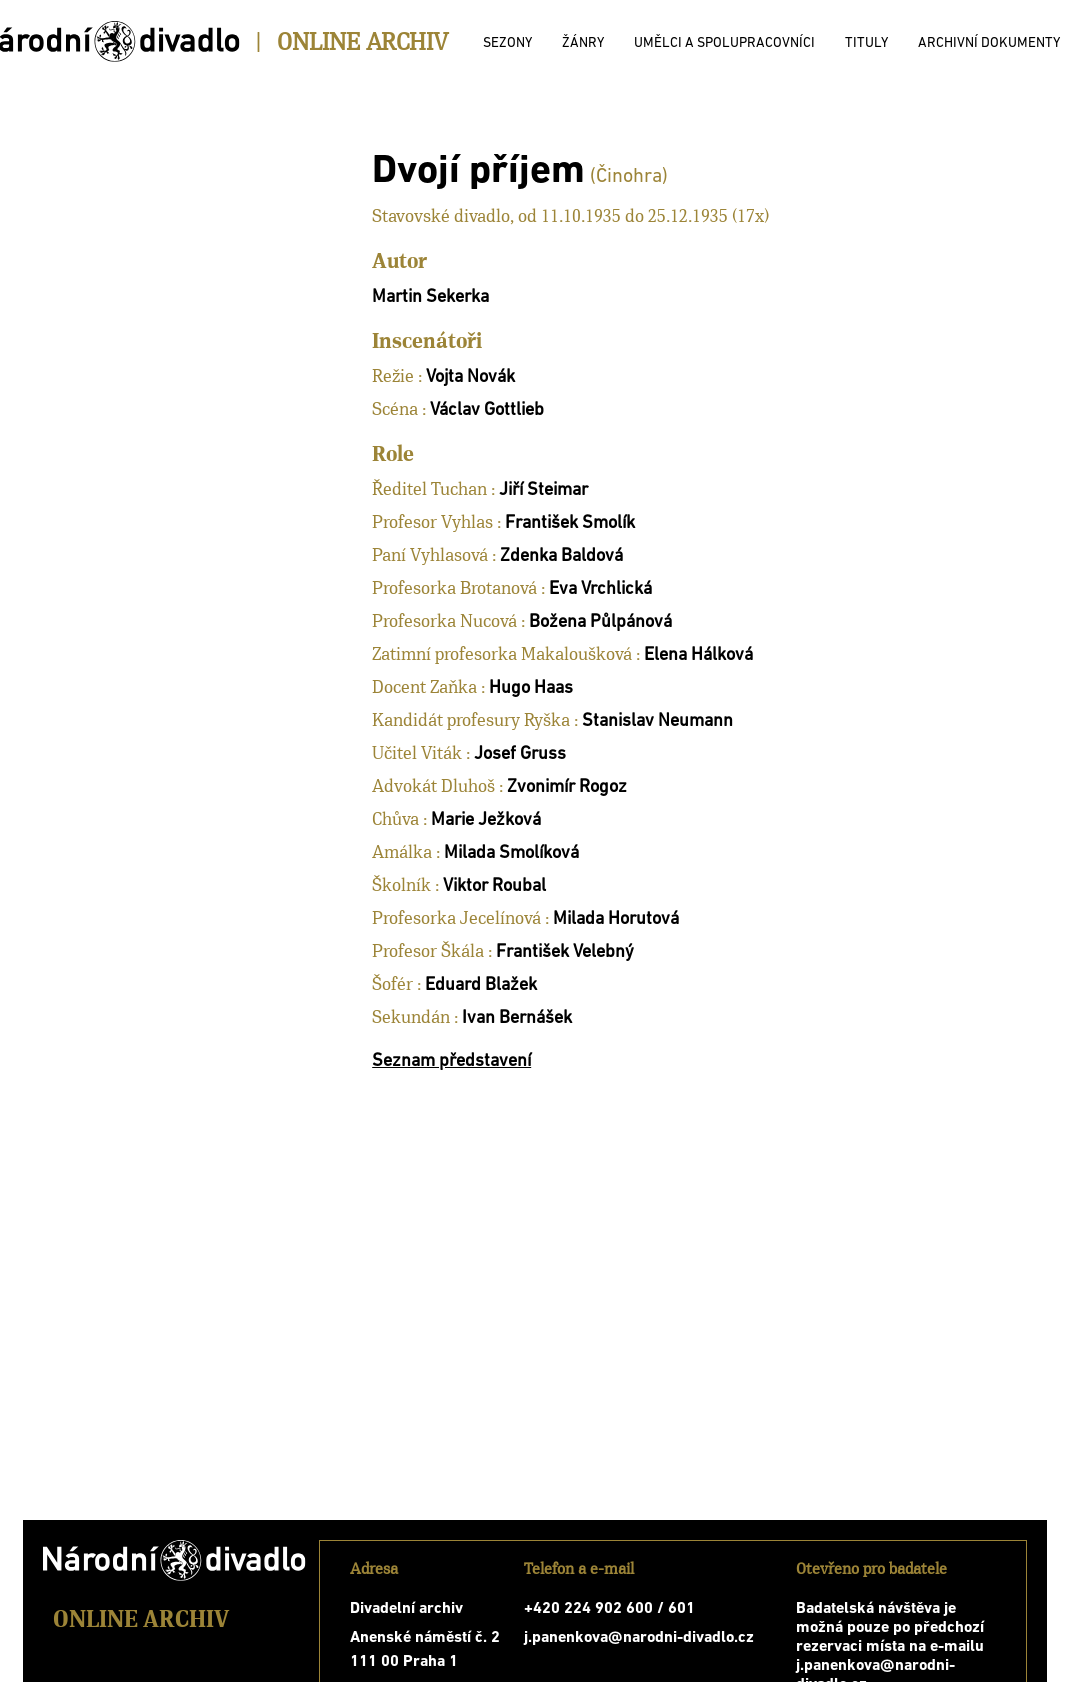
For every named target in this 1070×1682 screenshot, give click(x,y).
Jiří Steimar (543, 490)
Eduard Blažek (481, 985)
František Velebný (565, 952)
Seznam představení (451, 1061)
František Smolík (570, 523)
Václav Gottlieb (487, 410)
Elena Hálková (698, 655)
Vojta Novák (470, 377)
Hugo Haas (531, 688)
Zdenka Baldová (561, 556)
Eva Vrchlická (600, 589)
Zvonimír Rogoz (567, 787)
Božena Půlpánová (600, 622)
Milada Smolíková (511, 853)
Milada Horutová (616, 919)
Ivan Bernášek (517, 1018)
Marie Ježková (486, 820)
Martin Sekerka (430, 297)
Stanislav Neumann (657, 721)
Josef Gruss (520, 754)
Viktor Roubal (494, 886)
